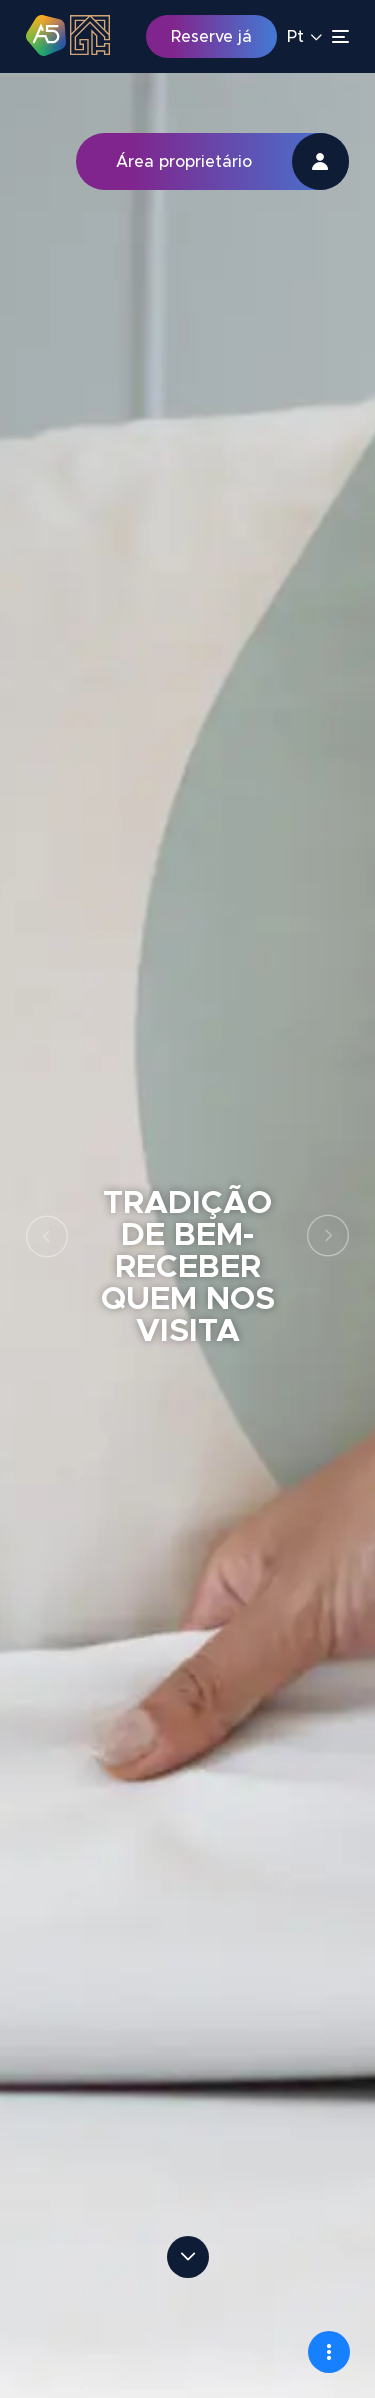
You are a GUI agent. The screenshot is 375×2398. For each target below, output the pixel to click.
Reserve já (211, 37)
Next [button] (328, 1236)
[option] (187, 1235)
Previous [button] (47, 1236)
